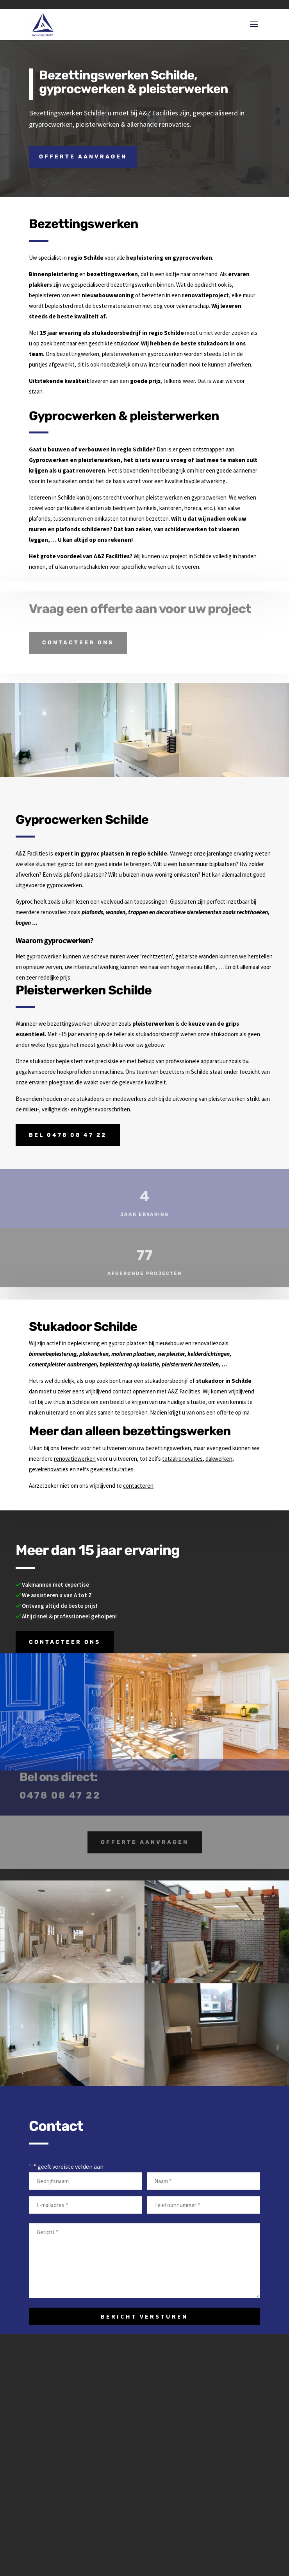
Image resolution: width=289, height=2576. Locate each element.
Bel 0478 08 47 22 (68, 1135)
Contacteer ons (78, 634)
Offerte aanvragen (83, 156)
